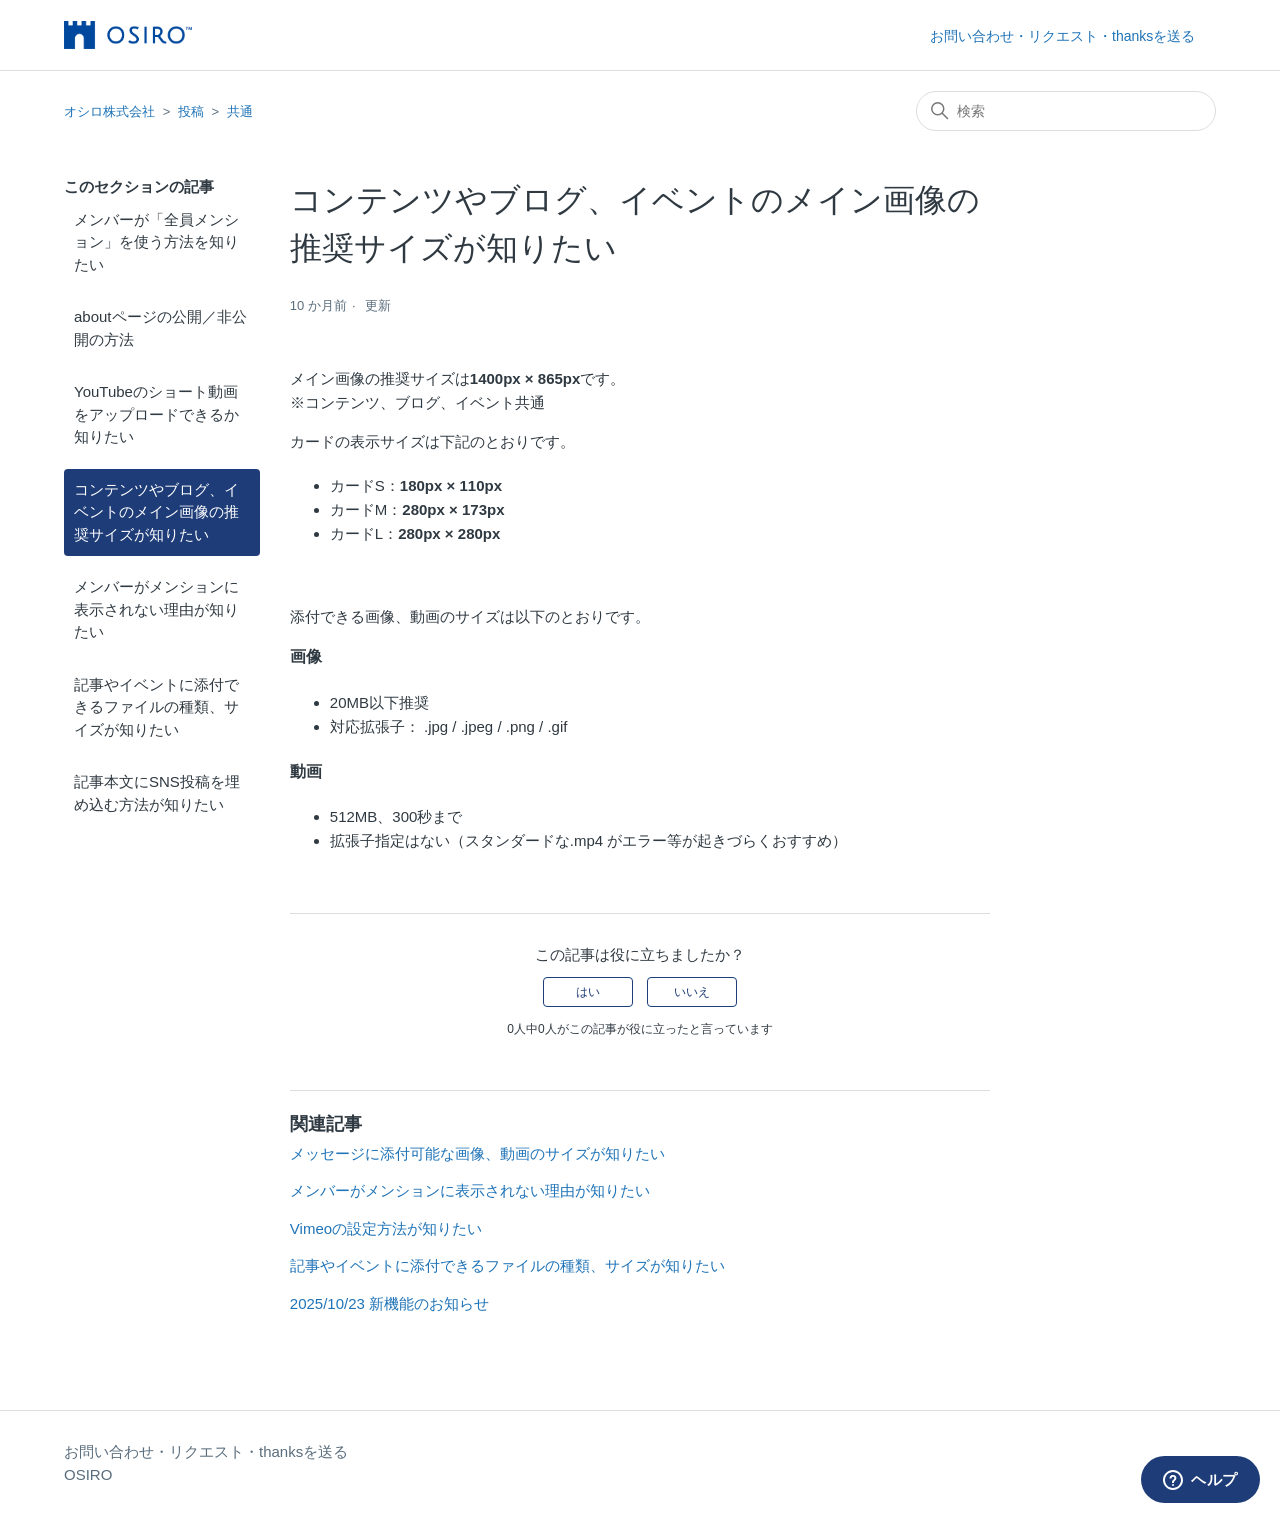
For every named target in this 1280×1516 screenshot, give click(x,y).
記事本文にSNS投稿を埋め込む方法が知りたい (157, 793)
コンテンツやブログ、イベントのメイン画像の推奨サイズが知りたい (156, 512)
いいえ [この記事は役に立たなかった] (692, 992)
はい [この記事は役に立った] (588, 992)
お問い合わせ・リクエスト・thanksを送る (1062, 36)
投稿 (191, 111)
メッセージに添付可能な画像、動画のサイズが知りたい (477, 1153)
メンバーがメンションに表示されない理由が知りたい (156, 609)
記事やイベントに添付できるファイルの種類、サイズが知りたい (156, 707)
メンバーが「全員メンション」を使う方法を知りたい (156, 242)
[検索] (1066, 111)
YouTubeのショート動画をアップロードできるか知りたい (156, 414)
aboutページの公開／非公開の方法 (160, 328)
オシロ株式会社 (109, 111)
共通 (240, 111)
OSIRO (88, 1474)
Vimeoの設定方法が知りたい (386, 1228)
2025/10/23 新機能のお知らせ (389, 1303)
